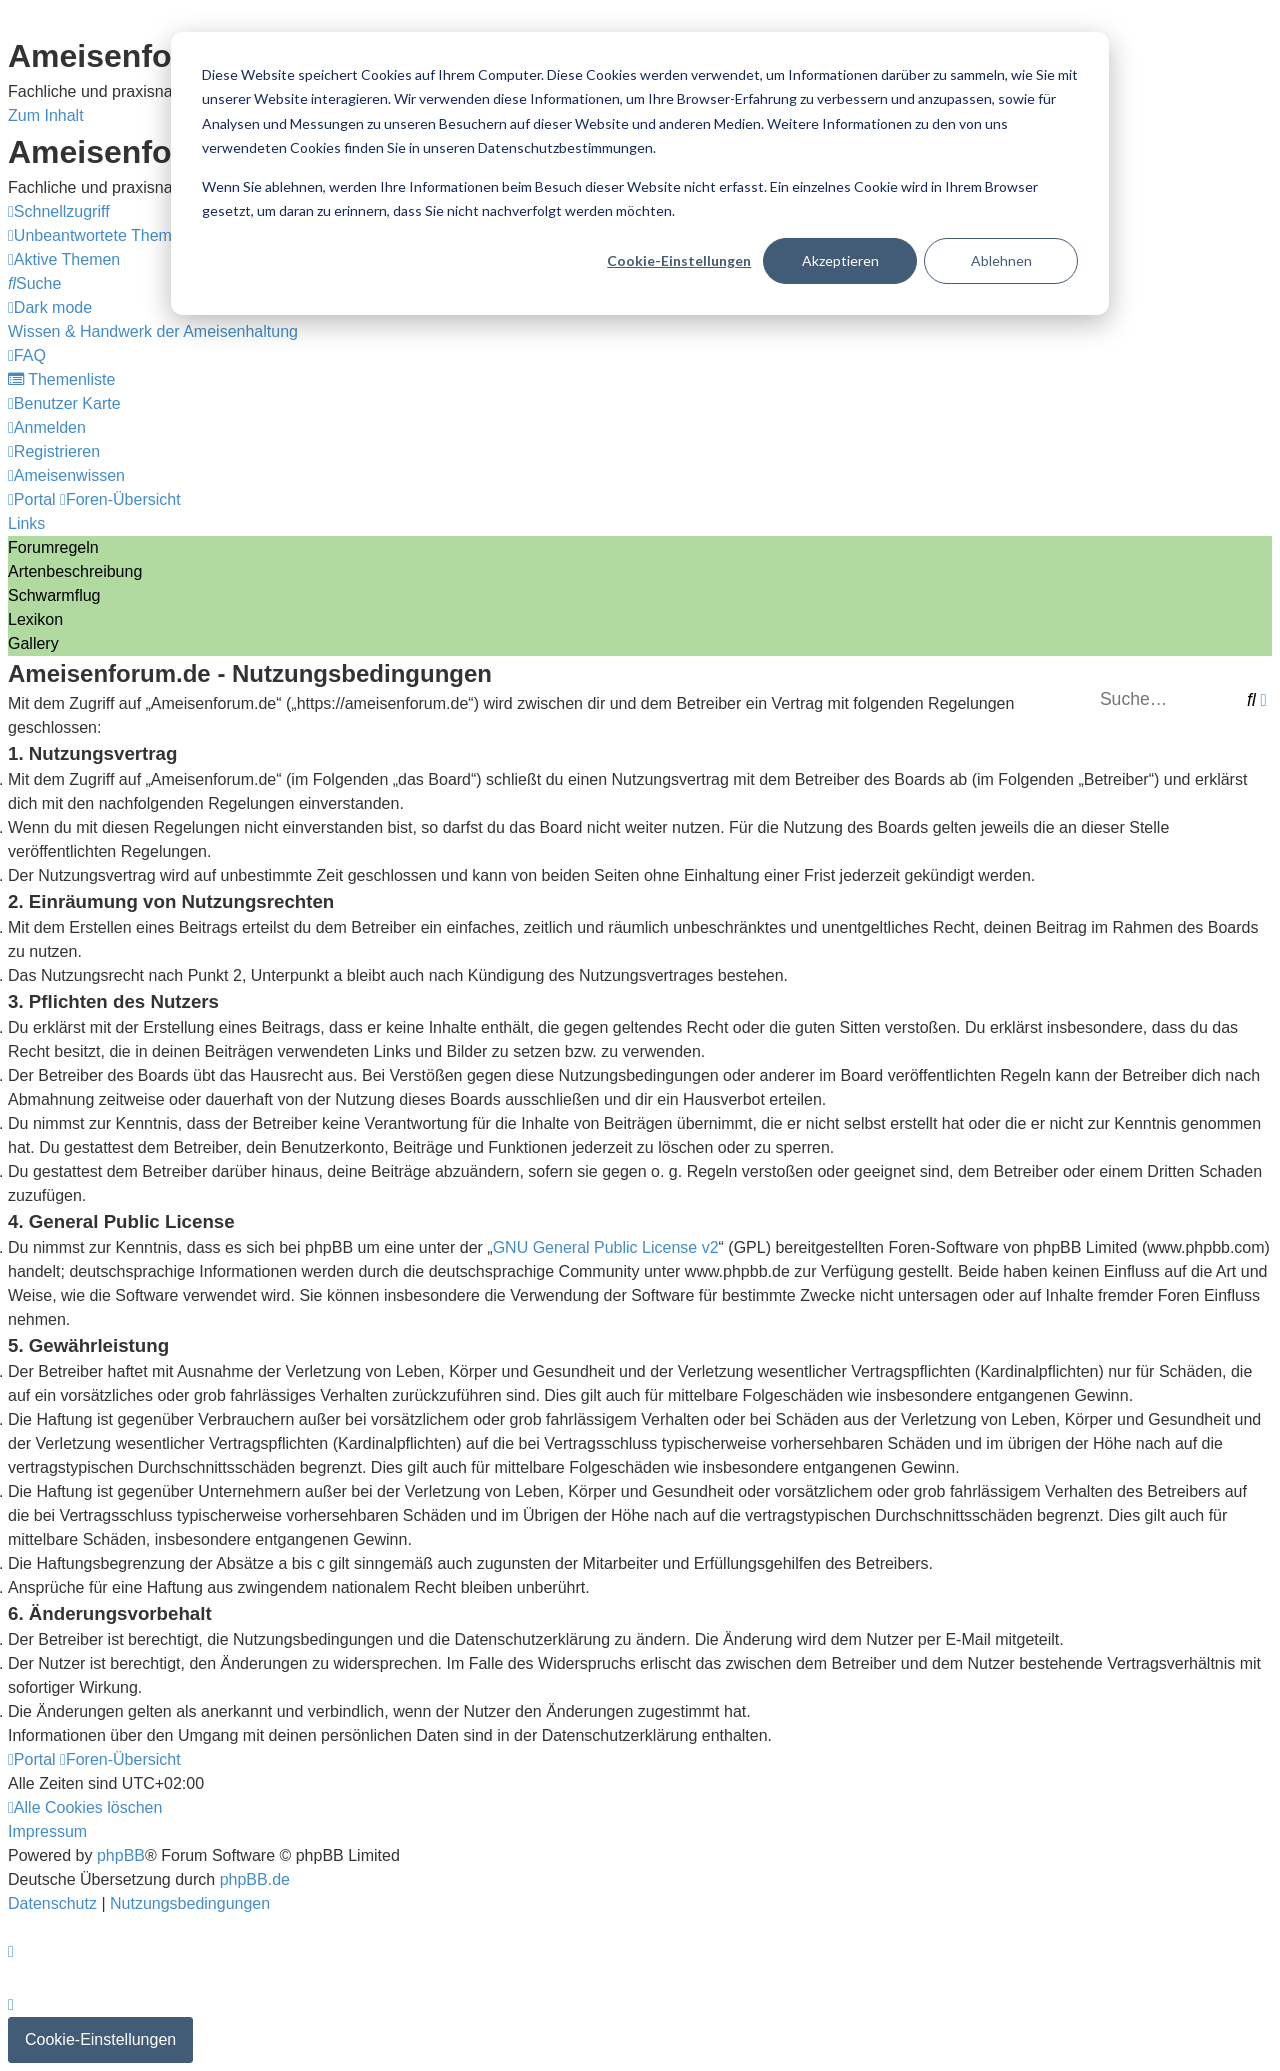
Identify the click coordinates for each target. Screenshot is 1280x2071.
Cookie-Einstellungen (679, 260)
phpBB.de (255, 1879)
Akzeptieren (840, 260)
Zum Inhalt (46, 115)
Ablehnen (1001, 260)
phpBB (121, 1855)
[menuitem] (99, 235)
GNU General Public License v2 (606, 1247)
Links (26, 523)
